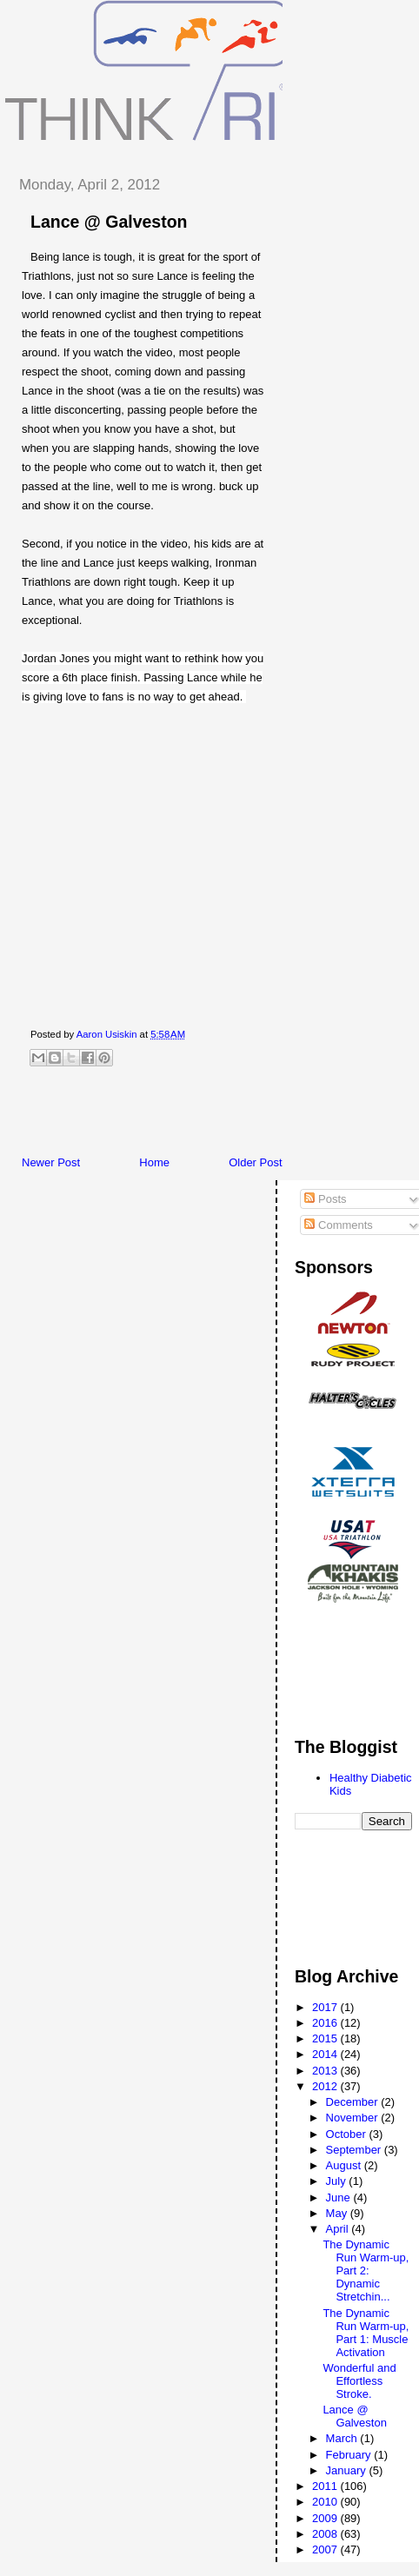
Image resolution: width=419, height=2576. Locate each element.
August (345, 2165)
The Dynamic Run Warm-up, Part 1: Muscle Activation (366, 2333)
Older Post (255, 1162)
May (338, 2213)
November (354, 2117)
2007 (326, 2549)
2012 (326, 2086)
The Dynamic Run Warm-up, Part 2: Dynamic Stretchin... (366, 2270)
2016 (326, 2022)
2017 (326, 2007)
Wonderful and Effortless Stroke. (359, 2380)
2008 (326, 2533)
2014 (326, 2054)
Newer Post (51, 1162)
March (343, 2438)
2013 (326, 2070)
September (355, 2149)
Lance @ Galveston (355, 2416)
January (347, 2470)
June (340, 2197)
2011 (326, 2486)
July (337, 2181)
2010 (326, 2501)
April (339, 2228)
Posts (325, 1198)
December (354, 2101)
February (350, 2454)
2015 (326, 2038)
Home (154, 1162)
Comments (338, 1225)
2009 (326, 2518)
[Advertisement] (211, 1116)
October (347, 2134)
